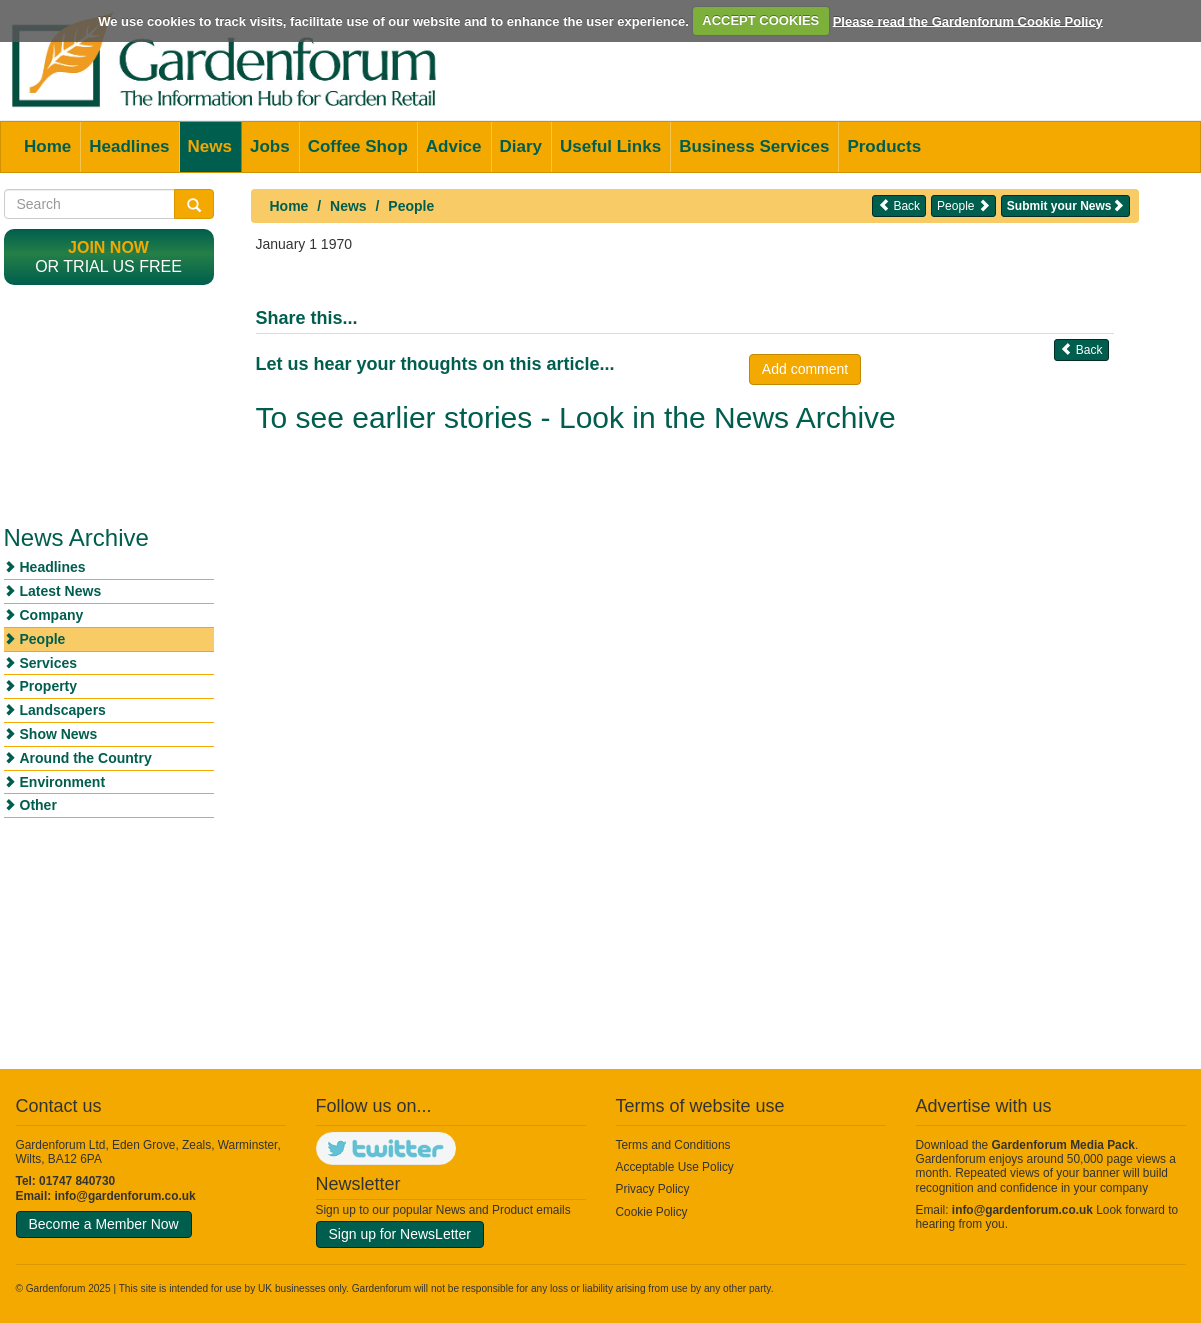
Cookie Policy (652, 1212)
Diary (521, 146)
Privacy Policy (653, 1189)
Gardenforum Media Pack (1063, 1145)
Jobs (270, 146)
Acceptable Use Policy (675, 1167)
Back (899, 205)
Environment (63, 782)
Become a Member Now (104, 1224)
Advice (454, 146)
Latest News (61, 591)
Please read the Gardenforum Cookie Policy (968, 20)
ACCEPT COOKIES (760, 20)
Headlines (129, 146)
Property (49, 686)
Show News (59, 734)
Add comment (805, 369)
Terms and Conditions (673, 1145)
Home (47, 146)
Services (49, 663)
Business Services (754, 146)
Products (884, 146)
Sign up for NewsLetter (400, 1234)
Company (52, 615)
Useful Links (610, 146)
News (210, 146)
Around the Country (86, 758)
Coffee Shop (358, 146)
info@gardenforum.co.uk (125, 1196)
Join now (108, 247)
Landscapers (63, 710)
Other (38, 805)
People (411, 206)
